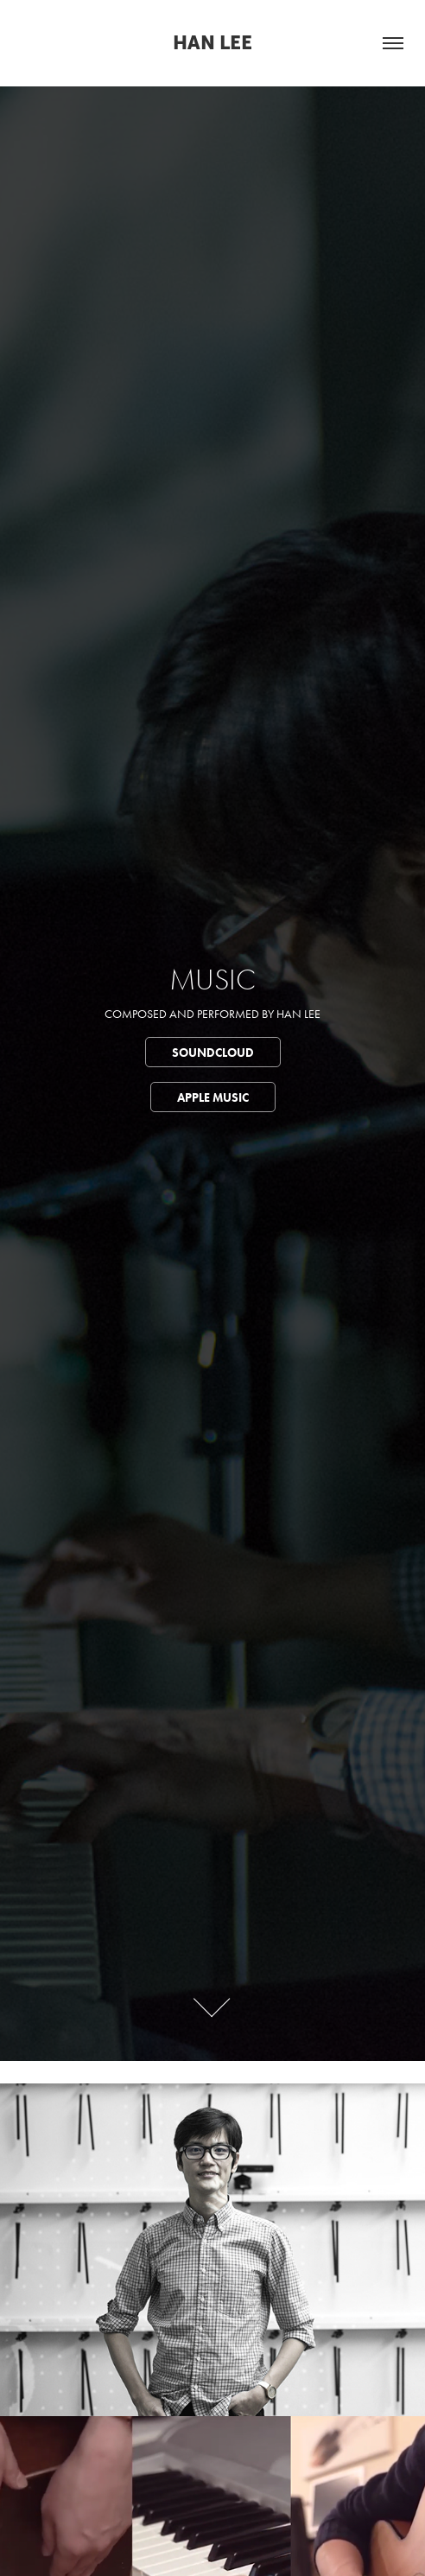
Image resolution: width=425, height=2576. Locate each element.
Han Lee (212, 43)
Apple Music (213, 1098)
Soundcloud (213, 1053)
